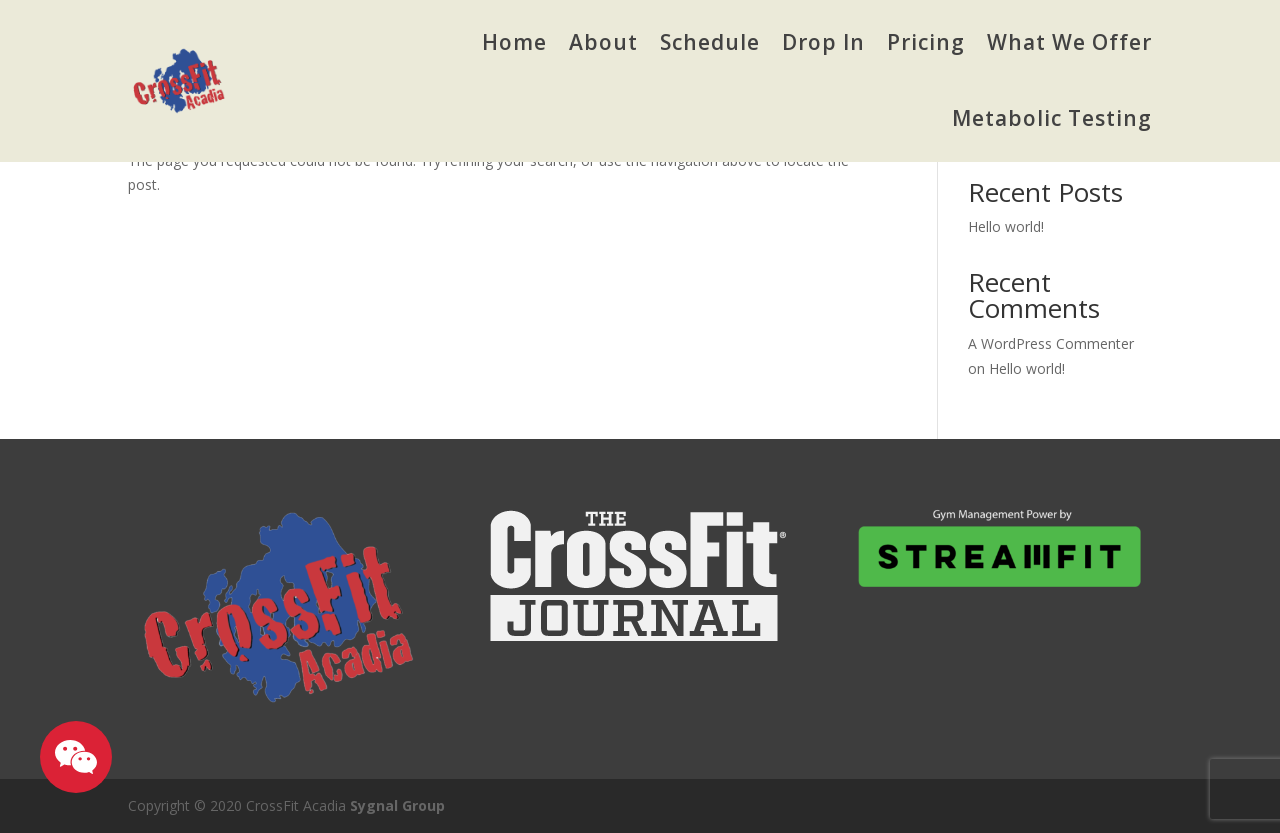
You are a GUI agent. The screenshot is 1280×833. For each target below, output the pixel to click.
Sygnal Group (397, 805)
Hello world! (1006, 226)
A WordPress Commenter (1051, 343)
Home (514, 42)
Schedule (710, 42)
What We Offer (1069, 42)
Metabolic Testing (1052, 118)
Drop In (823, 42)
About (603, 42)
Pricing (926, 42)
